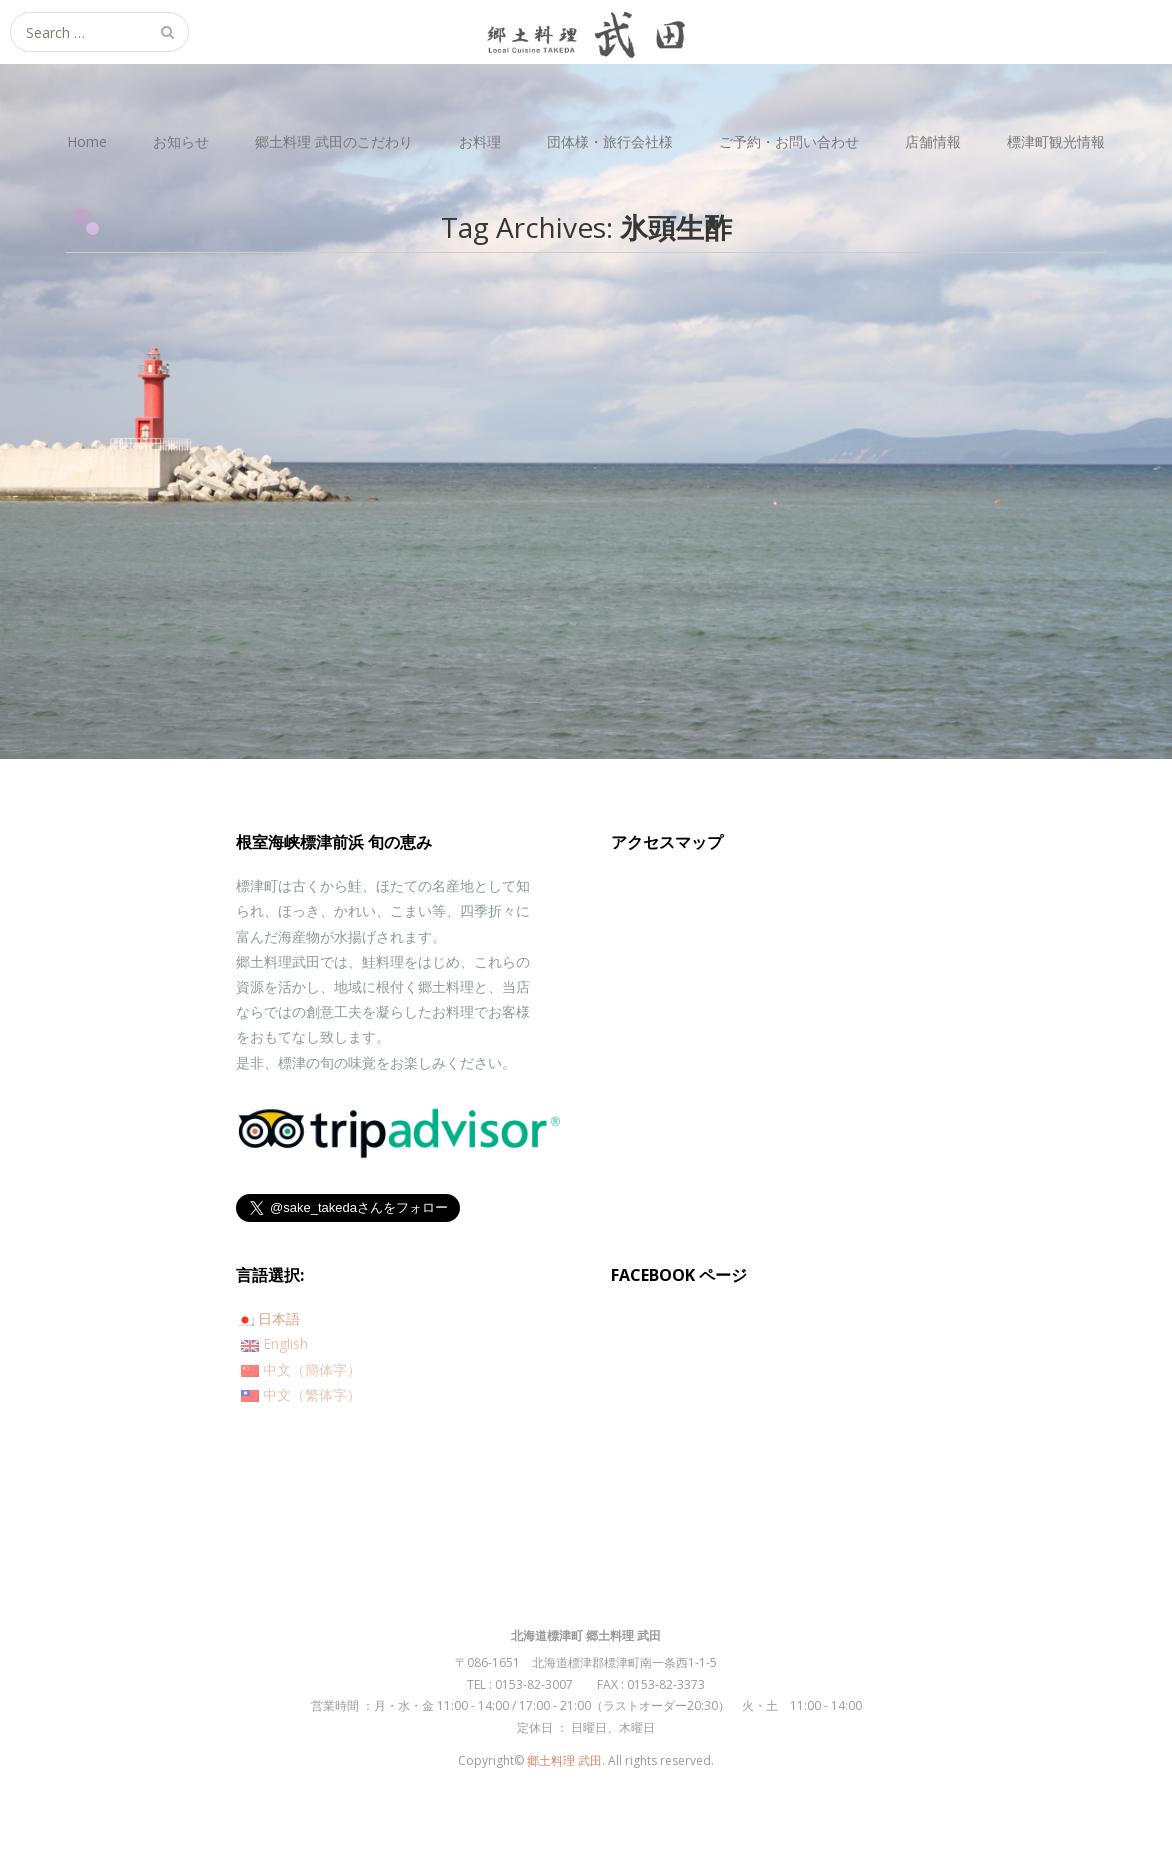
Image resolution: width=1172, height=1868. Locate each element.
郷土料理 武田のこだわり (334, 141)
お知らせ (181, 141)
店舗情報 (933, 141)
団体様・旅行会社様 (610, 141)
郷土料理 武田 (564, 1760)
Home (87, 141)
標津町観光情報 (1056, 141)
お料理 (480, 141)
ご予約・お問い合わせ (789, 141)
